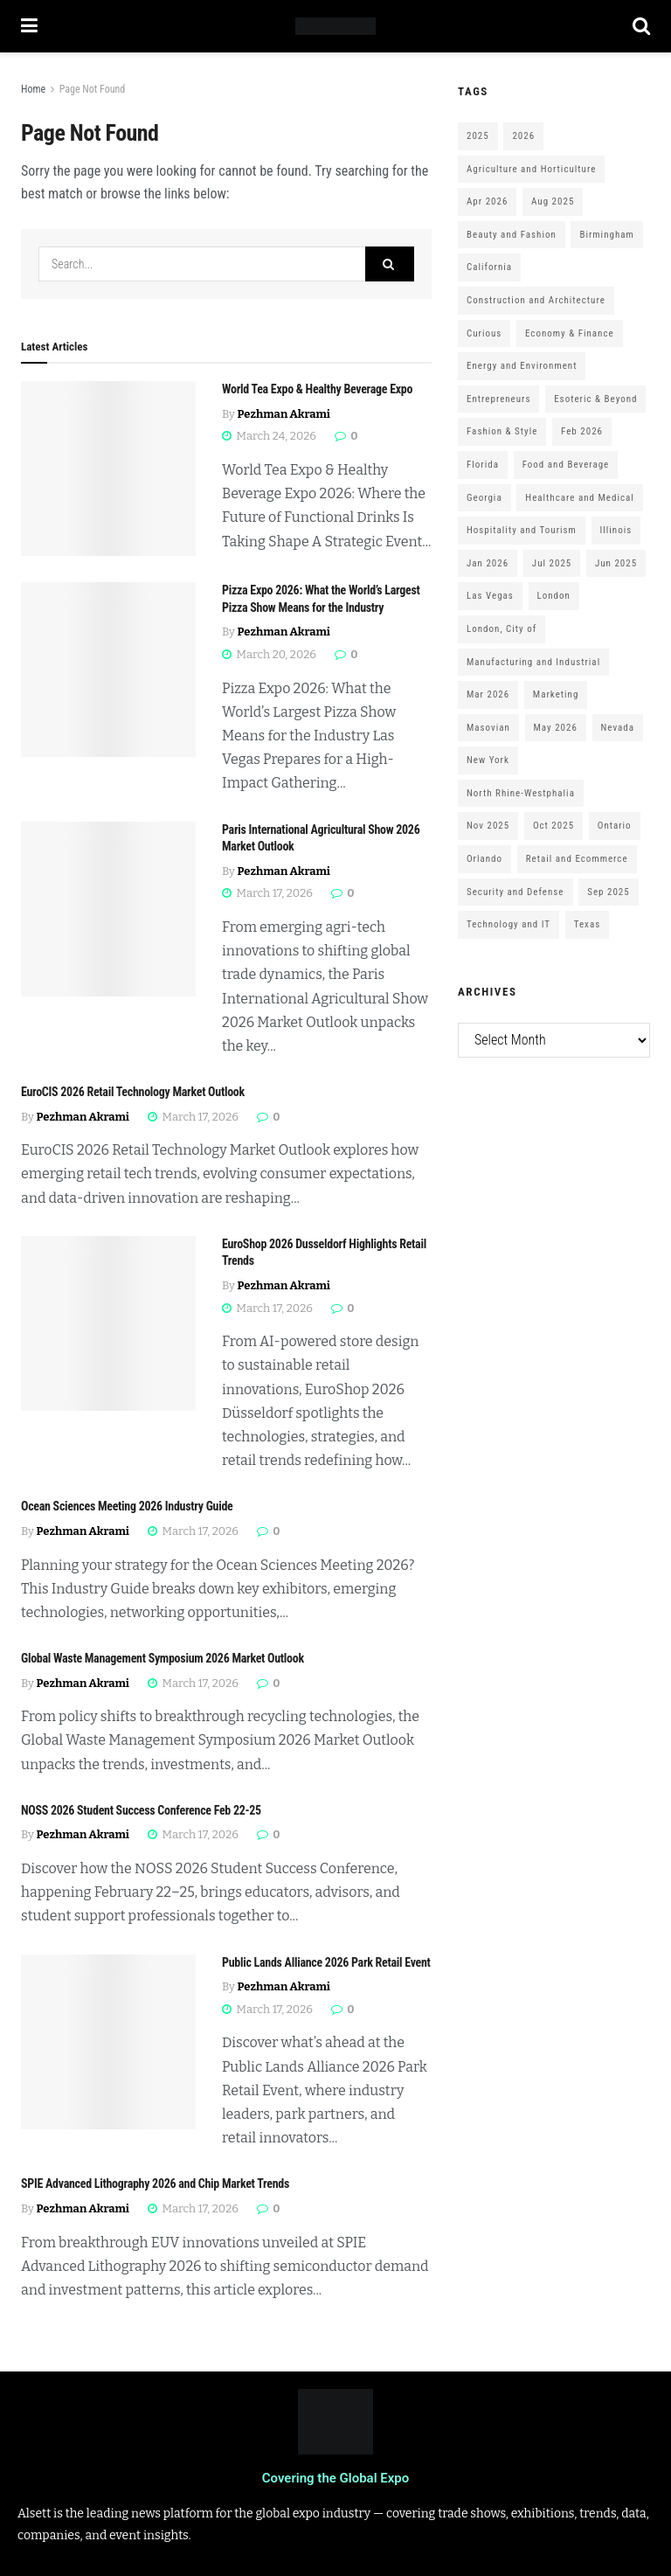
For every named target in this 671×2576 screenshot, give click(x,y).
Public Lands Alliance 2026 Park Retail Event (326, 1962)
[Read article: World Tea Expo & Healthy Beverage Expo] (108, 468)
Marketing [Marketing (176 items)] (555, 694)
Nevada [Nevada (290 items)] (618, 727)
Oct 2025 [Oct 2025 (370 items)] (553, 825)
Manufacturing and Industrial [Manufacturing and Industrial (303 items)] (533, 662)
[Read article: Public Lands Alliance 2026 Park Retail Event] (108, 2042)
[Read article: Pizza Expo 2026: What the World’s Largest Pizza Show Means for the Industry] (108, 669)
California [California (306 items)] (489, 267)
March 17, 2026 (267, 892)
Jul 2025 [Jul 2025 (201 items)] (551, 563)
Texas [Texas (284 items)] (587, 924)
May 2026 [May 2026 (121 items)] (556, 727)
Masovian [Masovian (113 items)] (488, 727)
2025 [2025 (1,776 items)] (478, 136)
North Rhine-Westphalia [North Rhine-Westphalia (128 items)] (521, 793)
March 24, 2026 (269, 435)
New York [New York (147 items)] (488, 760)
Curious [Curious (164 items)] (484, 333)
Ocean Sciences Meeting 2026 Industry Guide (127, 1506)
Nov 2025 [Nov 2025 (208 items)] (488, 825)
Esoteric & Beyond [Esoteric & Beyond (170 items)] (595, 399)
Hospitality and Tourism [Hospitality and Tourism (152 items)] (522, 530)
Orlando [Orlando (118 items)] (484, 858)
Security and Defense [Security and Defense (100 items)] (515, 892)
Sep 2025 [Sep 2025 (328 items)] (608, 892)
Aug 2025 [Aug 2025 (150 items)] (552, 201)
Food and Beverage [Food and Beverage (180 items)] (566, 464)
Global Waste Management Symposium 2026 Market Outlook (162, 1658)
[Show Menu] (29, 26)
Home (33, 89)
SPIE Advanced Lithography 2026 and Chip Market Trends (155, 2184)
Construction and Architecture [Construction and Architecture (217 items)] (536, 300)
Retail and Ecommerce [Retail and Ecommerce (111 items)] (577, 858)
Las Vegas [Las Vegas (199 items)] (490, 595)
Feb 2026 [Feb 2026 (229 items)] (582, 431)
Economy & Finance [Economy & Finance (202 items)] (569, 333)
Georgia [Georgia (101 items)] (484, 497)
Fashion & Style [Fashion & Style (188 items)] (502, 431)
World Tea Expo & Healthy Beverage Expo (317, 389)
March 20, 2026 (269, 654)
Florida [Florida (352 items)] (483, 464)
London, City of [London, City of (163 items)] (501, 629)
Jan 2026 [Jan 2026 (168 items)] (487, 563)
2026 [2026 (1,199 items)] (523, 136)
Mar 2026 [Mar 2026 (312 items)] (488, 694)
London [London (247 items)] (554, 595)
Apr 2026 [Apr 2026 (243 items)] (487, 201)
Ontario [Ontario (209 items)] (615, 825)
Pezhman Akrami (284, 413)
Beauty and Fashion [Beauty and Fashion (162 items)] (512, 234)
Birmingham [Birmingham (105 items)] (606, 234)
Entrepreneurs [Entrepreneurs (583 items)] (498, 399)
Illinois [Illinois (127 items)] (616, 530)
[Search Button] (641, 26)
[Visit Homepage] (335, 26)
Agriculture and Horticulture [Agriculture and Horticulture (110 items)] (531, 169)
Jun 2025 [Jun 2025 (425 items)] (616, 563)
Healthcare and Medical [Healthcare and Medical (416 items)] (579, 497)
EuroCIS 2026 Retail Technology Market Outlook (133, 1092)
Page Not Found (92, 89)
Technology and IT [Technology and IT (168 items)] (508, 924)
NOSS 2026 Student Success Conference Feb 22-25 (141, 1810)
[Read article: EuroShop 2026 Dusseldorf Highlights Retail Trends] (108, 1323)
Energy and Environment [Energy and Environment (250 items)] (522, 365)
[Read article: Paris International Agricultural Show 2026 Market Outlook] (108, 909)
